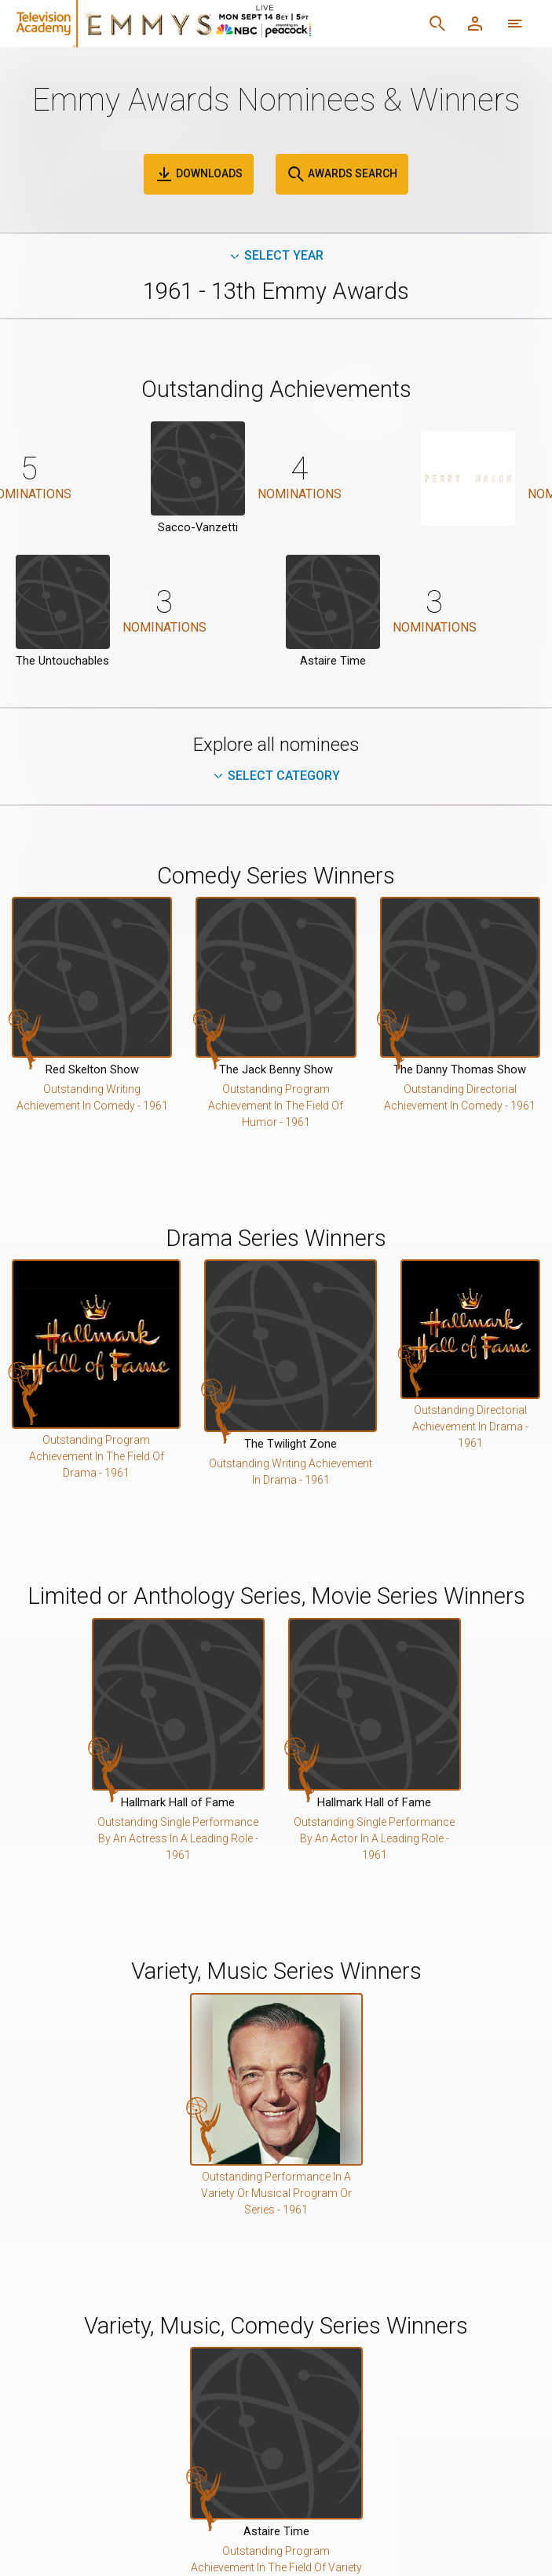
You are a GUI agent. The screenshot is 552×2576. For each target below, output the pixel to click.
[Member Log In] (475, 23)
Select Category (276, 775)
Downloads (199, 174)
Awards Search (342, 174)
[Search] (437, 23)
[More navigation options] (515, 23)
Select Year (276, 255)
